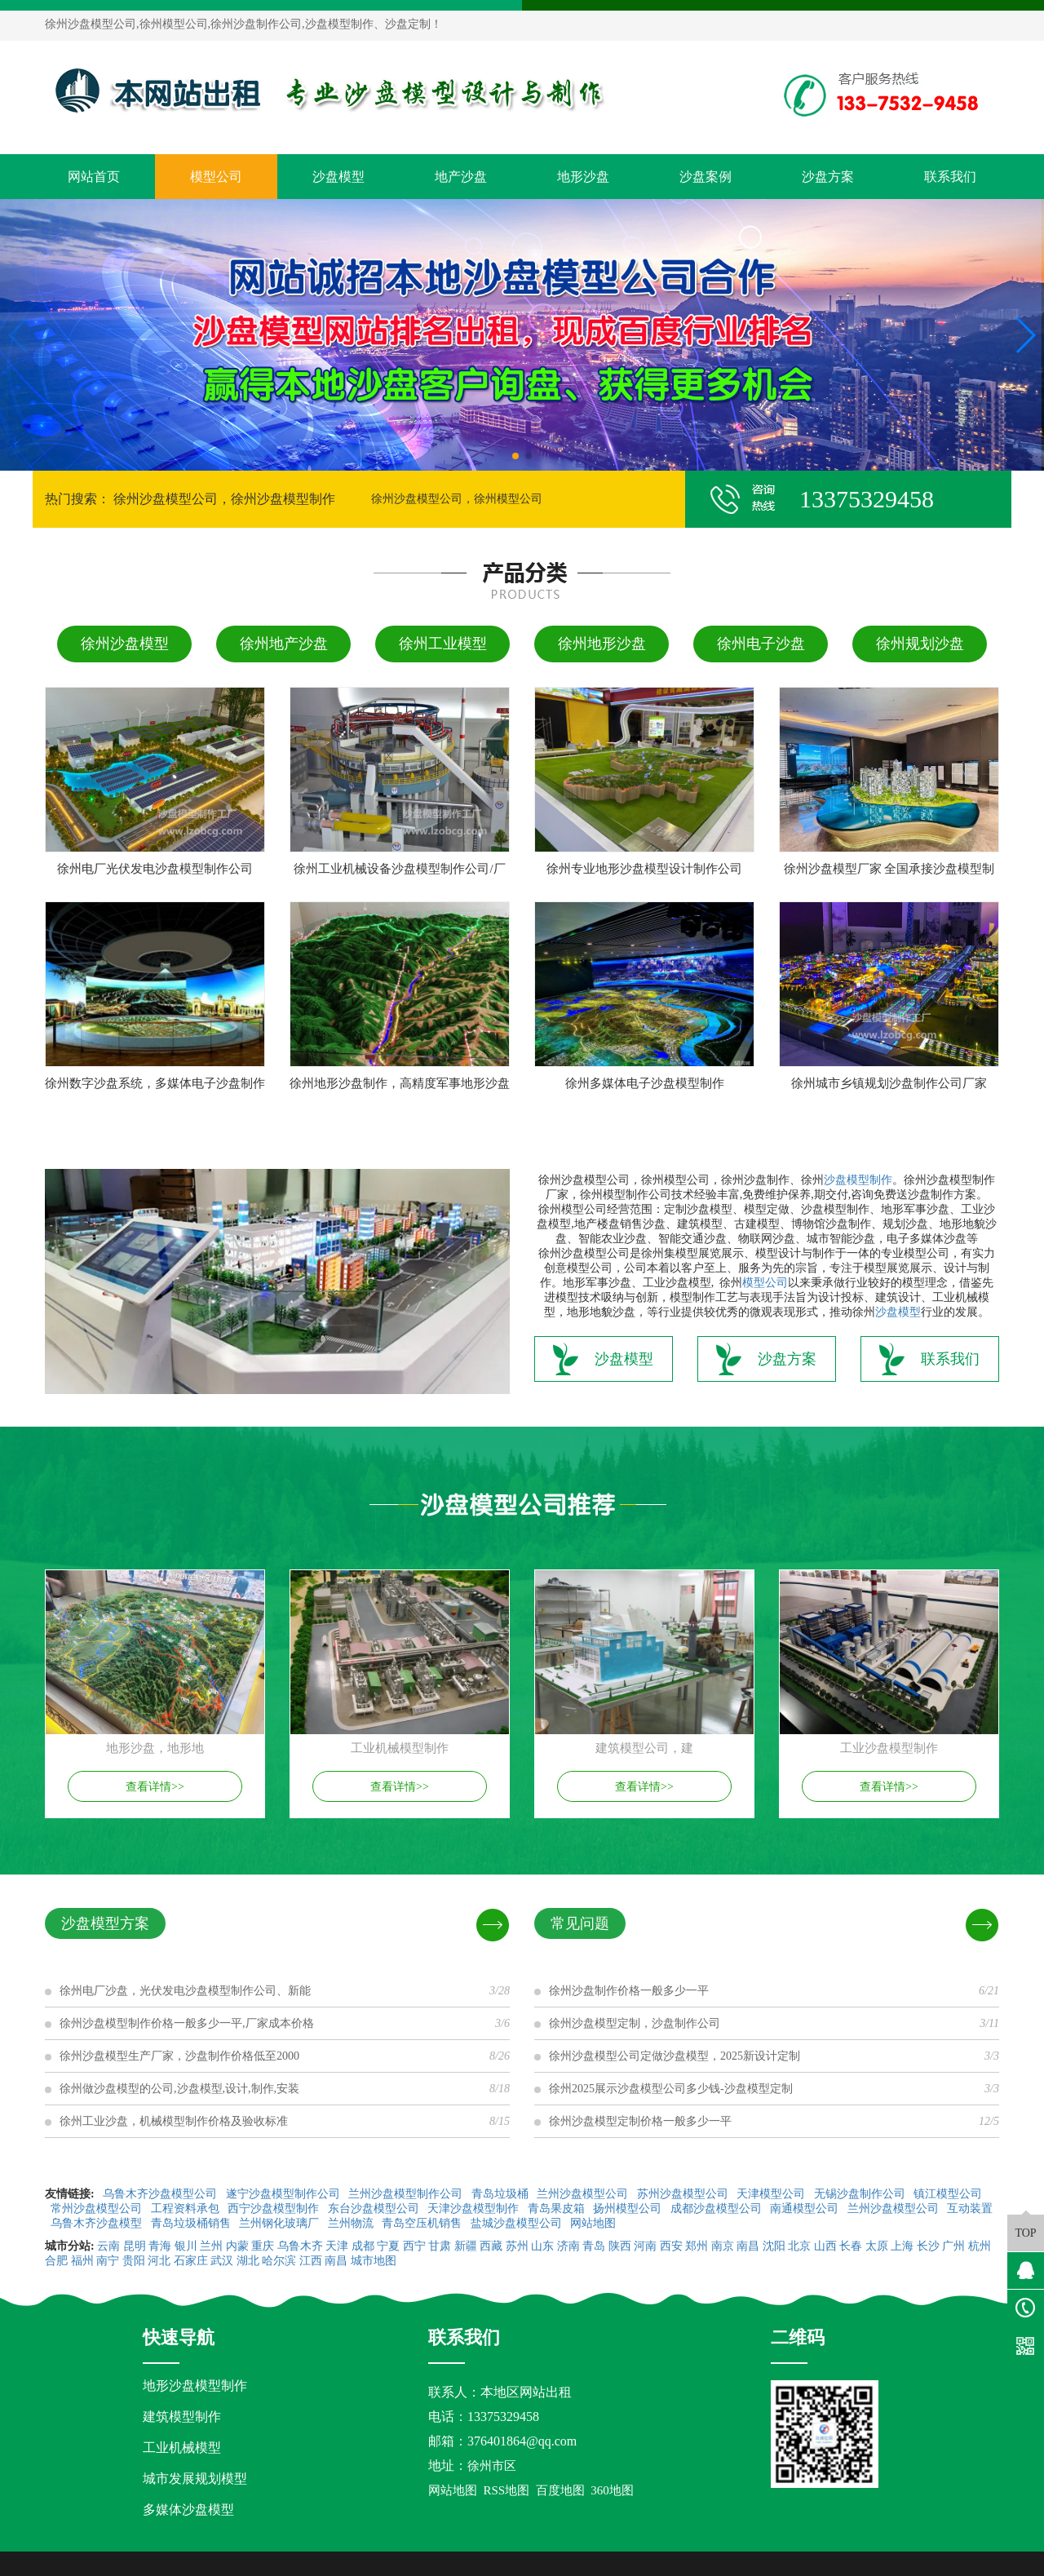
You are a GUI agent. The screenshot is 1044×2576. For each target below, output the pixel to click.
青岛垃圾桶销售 (192, 2223)
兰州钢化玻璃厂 (280, 2223)
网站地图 (594, 2223)
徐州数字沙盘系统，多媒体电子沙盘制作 (155, 1083)
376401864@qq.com (522, 2441)
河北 (159, 2261)
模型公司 (216, 177)
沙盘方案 (828, 177)
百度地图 (560, 2490)
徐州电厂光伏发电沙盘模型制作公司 (155, 868)
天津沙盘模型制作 (474, 2208)
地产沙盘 (461, 177)
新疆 (465, 2246)
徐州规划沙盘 (920, 643)
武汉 (221, 2261)
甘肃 (439, 2246)
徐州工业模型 (443, 643)
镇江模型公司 (948, 2194)
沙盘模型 (338, 177)
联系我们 (950, 177)
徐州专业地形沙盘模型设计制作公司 (644, 868)
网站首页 (94, 177)
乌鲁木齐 (300, 2246)
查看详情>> (155, 1787)
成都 (363, 2246)
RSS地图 (507, 2490)
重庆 (262, 2246)
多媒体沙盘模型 (188, 2509)
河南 (645, 2246)
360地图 (612, 2490)
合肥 (56, 2261)
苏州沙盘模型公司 (684, 2194)
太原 (876, 2246)
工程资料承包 (187, 2208)
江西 (310, 2261)
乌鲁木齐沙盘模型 (98, 2223)
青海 (159, 2246)
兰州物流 (352, 2223)
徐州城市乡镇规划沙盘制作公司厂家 (889, 1083)
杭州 (979, 2246)
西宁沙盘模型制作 (275, 2208)
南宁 (107, 2261)
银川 (186, 2246)
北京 (799, 2246)
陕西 (619, 2246)
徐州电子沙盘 (761, 643)
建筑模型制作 (182, 2416)
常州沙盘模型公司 (98, 2208)
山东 (542, 2246)
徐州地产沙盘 (284, 643)
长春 (850, 2246)
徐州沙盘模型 (125, 643)
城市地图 (373, 2261)
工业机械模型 (182, 2447)
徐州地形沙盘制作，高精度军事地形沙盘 (400, 1083)
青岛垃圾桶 (501, 2194)
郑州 (696, 2246)
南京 (722, 2246)
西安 (671, 2246)
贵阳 (133, 2261)
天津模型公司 (772, 2194)
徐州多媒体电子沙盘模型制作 (644, 1083)
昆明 (134, 2246)
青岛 (593, 2246)
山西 (825, 2246)
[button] (515, 456)
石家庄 (191, 2261)
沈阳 (774, 2246)
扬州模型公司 (629, 2208)
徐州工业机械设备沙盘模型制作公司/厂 (399, 868)
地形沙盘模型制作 (195, 2385)
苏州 (517, 2246)
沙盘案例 (705, 177)
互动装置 (970, 2208)
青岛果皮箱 (558, 2208)
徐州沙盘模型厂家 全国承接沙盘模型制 (889, 868)
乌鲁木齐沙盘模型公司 (161, 2194)
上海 (902, 2246)
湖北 (248, 2261)
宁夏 (388, 2246)
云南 (108, 2246)
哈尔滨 (279, 2261)
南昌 (748, 2246)
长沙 (928, 2246)
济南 (568, 2246)
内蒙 (237, 2246)
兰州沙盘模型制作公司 (407, 2194)
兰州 (211, 2246)
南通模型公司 (806, 2208)
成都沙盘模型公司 (717, 2208)
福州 (82, 2261)
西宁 (414, 2246)
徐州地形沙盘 (602, 643)
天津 (336, 2246)
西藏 (491, 2246)
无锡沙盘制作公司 (861, 2194)
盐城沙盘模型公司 (518, 2223)
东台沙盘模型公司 (375, 2208)
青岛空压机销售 (423, 2223)
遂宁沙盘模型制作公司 (284, 2194)
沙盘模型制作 (858, 1180)
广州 (953, 2246)
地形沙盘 (583, 177)
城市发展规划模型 (195, 2478)
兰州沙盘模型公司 (584, 2194)
